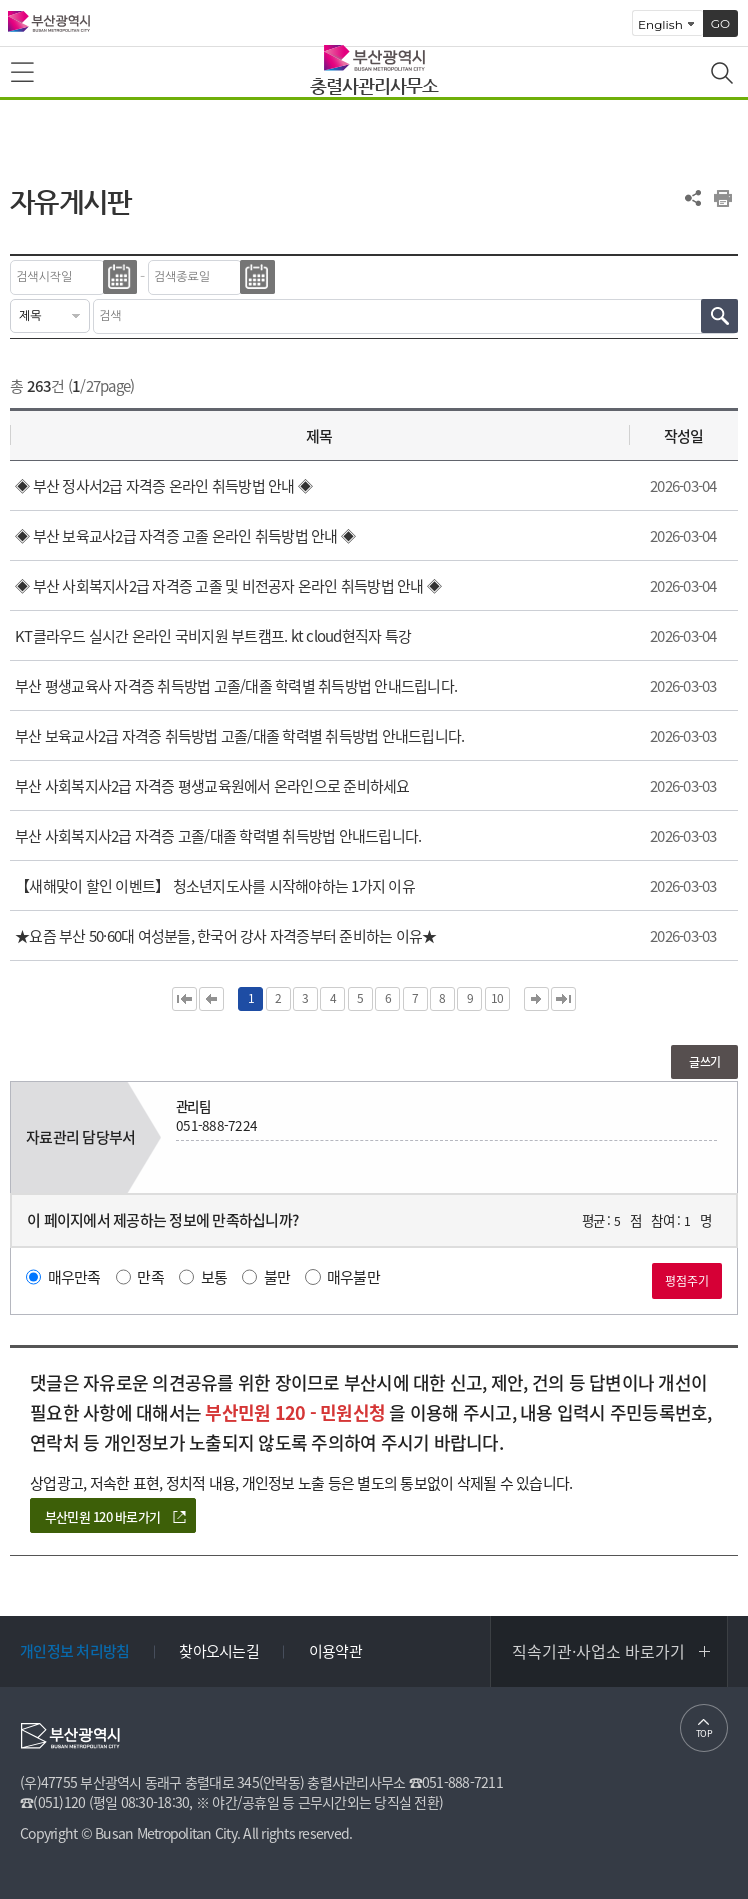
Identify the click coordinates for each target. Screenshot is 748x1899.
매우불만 (353, 1277)
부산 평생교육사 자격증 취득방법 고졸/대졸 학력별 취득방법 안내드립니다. (236, 686)
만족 (150, 1277)
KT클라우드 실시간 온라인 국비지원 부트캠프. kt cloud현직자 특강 (213, 636)
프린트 (723, 198)
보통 (214, 1277)
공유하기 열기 (693, 198)
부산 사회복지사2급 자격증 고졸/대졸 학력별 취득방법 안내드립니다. (218, 836)
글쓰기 (704, 1062)
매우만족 (74, 1277)
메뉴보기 (24, 73)
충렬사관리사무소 (374, 85)
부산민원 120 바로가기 (102, 1516)
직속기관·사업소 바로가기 (598, 1651)
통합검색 (724, 75)
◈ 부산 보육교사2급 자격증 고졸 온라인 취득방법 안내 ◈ (185, 536)
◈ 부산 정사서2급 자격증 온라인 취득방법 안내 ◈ (163, 486)
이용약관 (335, 1651)
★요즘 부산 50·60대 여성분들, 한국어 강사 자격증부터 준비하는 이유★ (225, 936)
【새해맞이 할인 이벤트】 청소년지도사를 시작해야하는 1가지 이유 (215, 886)
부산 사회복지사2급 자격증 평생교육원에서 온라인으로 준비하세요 (212, 786)
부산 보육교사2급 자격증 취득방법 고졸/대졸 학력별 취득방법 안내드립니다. (239, 736)
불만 (277, 1277)
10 (497, 998)
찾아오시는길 (219, 1651)
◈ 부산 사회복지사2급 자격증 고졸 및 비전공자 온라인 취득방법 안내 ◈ (228, 586)
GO (720, 23)
